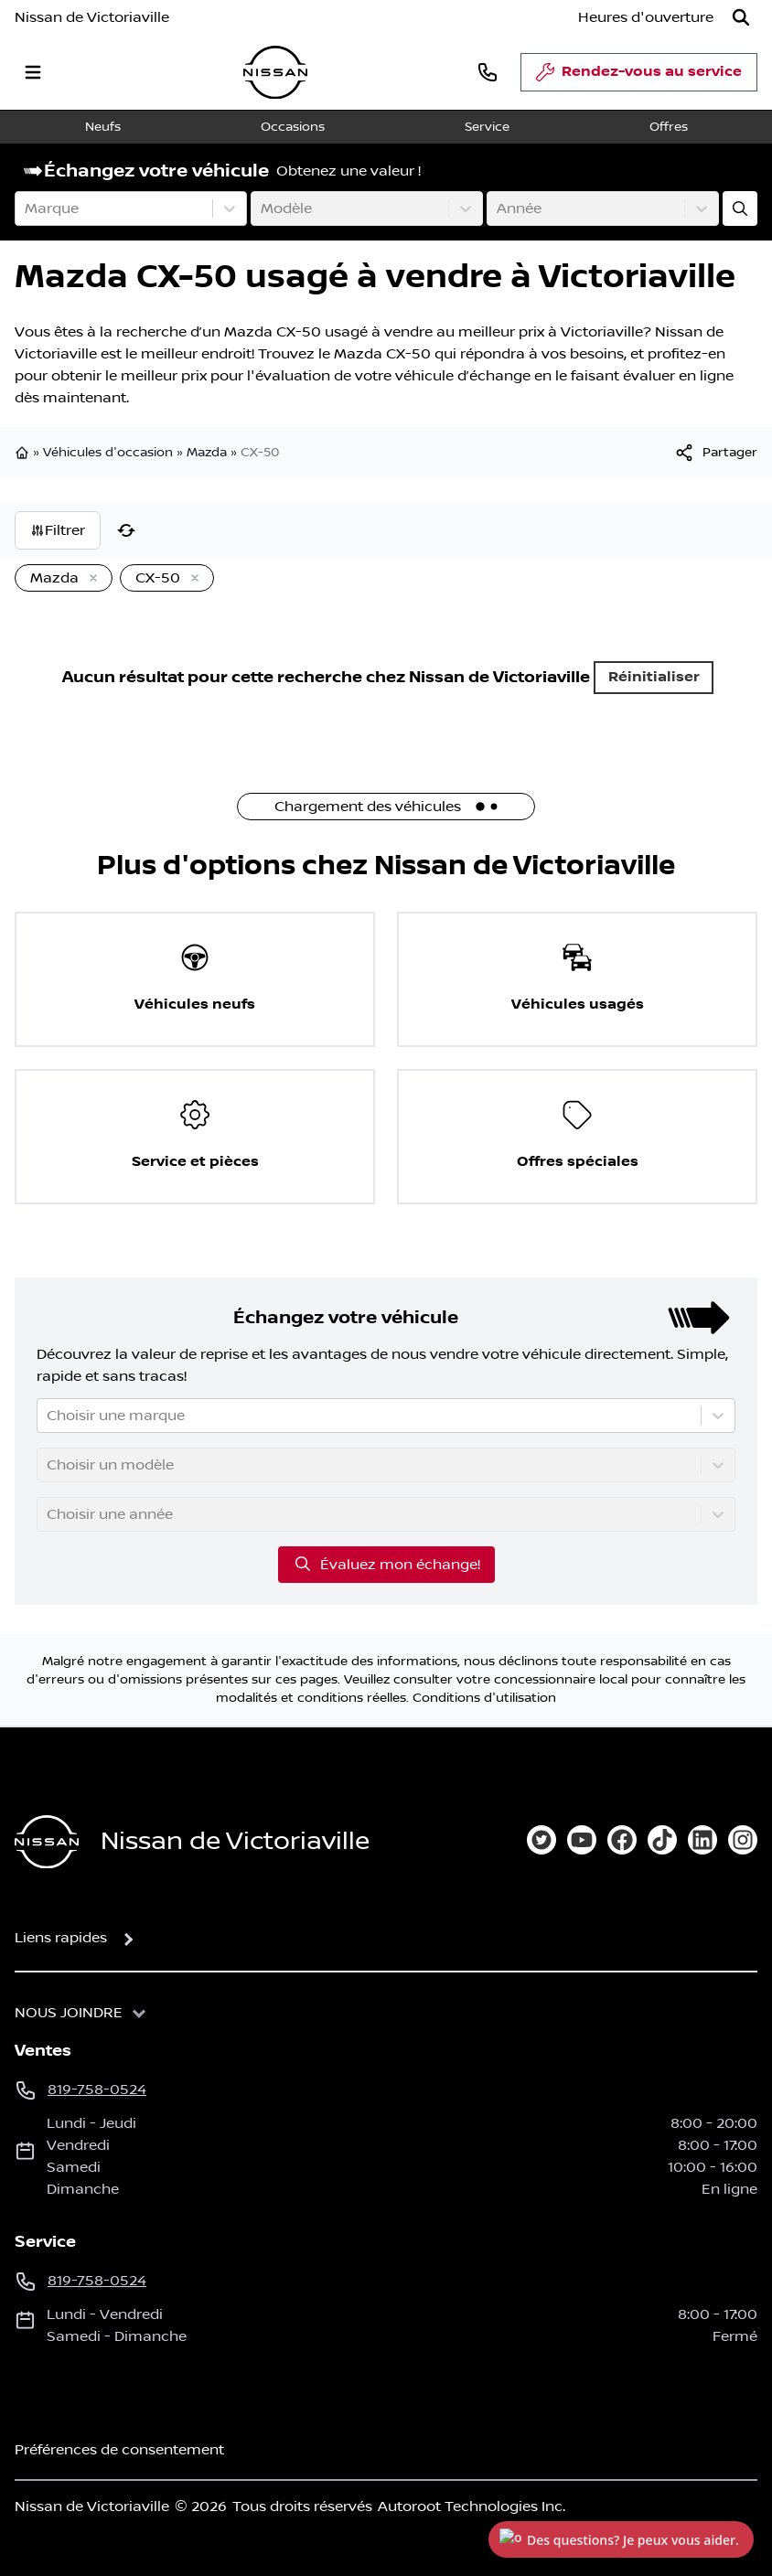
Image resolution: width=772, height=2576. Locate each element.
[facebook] (622, 1840)
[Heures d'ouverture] (645, 17)
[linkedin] (702, 1840)
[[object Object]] (715, 453)
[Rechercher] (740, 17)
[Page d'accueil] (47, 1842)
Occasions (293, 127)
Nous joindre (69, 2012)
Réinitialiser (654, 677)
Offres (668, 127)
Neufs (103, 127)
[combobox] (26, 208)
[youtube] (581, 1840)
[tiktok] (662, 1840)
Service (487, 127)
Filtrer (57, 530)
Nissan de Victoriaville (92, 17)
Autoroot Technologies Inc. (471, 2506)
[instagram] (742, 1840)
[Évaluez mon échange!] (740, 208)
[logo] (275, 73)
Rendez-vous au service (638, 77)
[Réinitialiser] (126, 530)
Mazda (207, 452)
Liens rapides (61, 1937)
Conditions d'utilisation (484, 1698)
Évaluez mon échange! (386, 1564)
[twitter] (541, 1840)
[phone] (487, 72)
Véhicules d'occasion (108, 452)
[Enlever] (89, 579)
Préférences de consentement (119, 2450)
